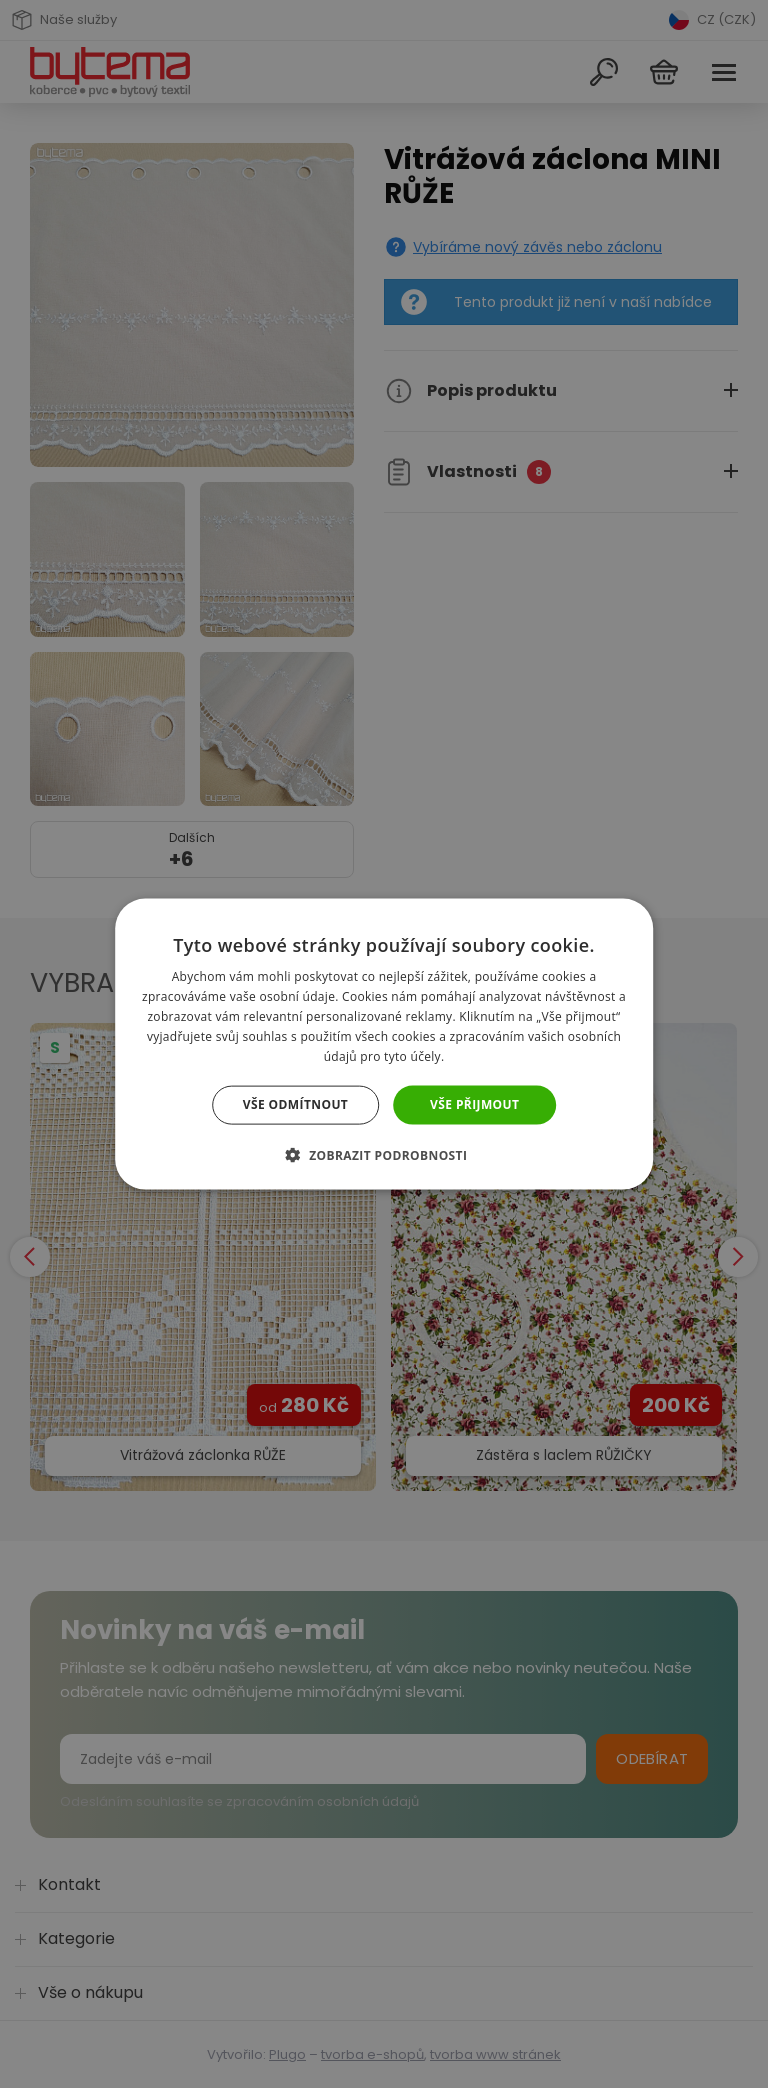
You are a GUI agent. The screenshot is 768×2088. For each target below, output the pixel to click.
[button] (384, 1154)
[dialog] (384, 1044)
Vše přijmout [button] (474, 1104)
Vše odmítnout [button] (295, 1104)
